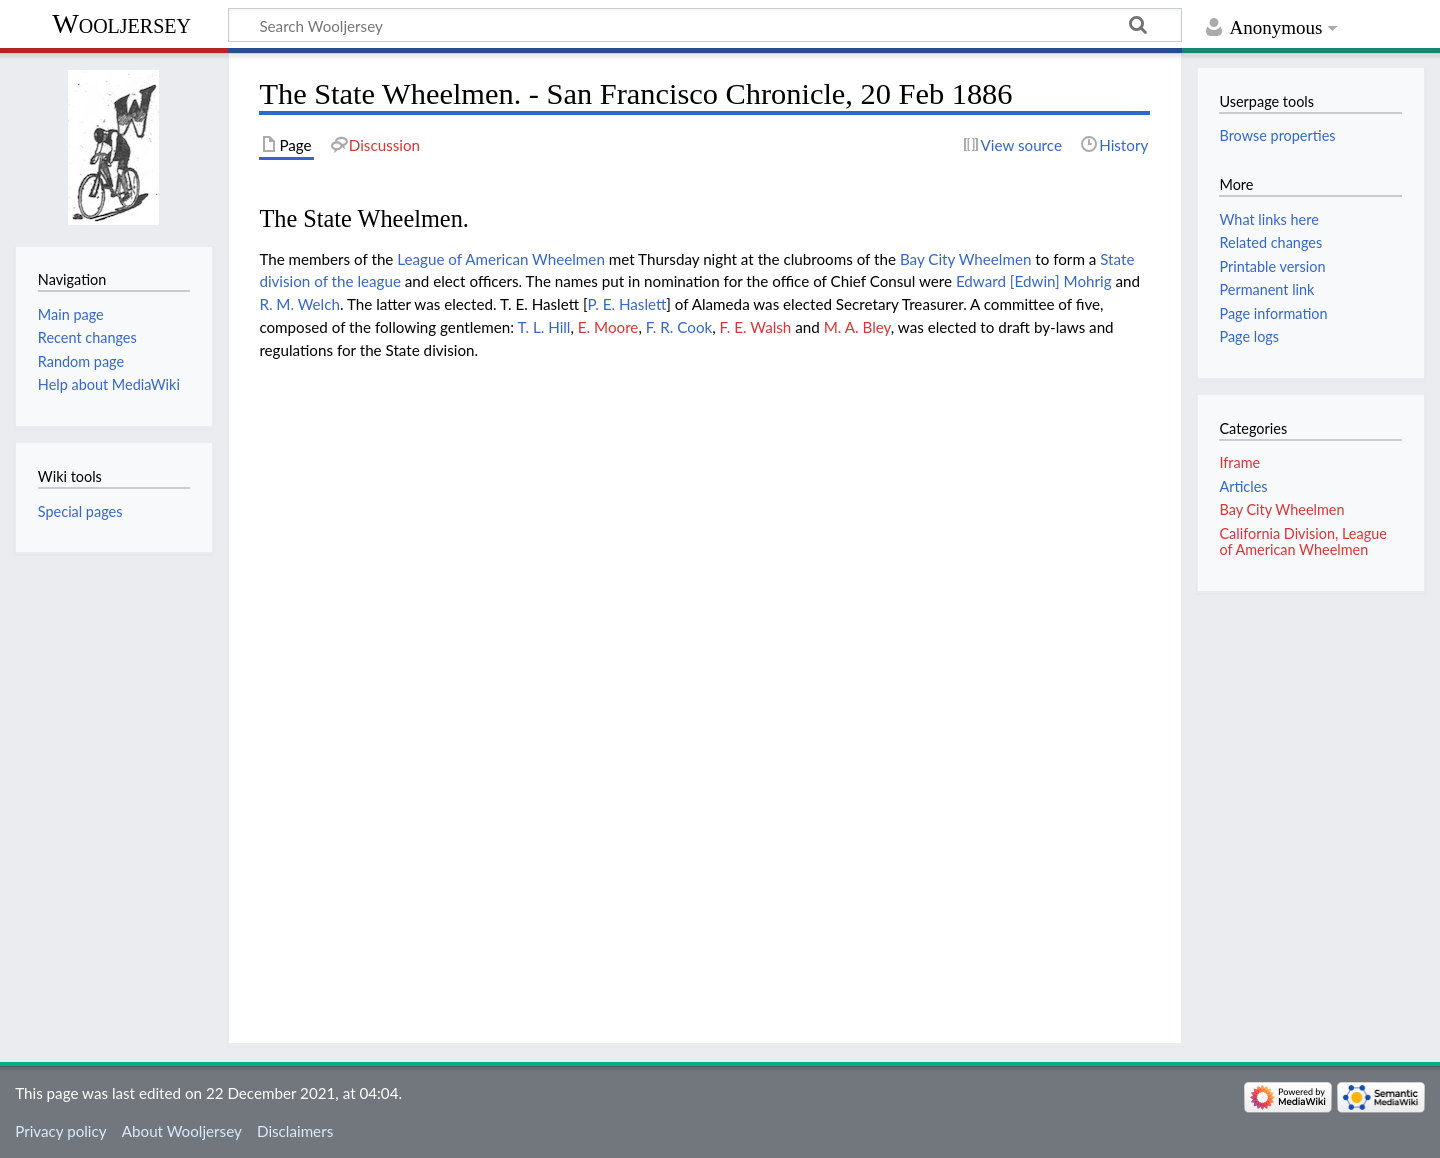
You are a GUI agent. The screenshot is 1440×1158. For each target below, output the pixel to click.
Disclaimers (295, 1131)
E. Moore (608, 327)
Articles (1243, 486)
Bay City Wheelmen (966, 259)
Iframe (1239, 462)
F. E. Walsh (756, 327)
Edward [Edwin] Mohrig (1034, 281)
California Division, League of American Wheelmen (1302, 541)
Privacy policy (60, 1131)
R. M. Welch (299, 304)
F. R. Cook (679, 327)
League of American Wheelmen (501, 259)
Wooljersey (121, 23)
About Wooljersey (182, 1131)
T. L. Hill (544, 327)
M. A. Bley (857, 327)
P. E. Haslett (627, 304)
